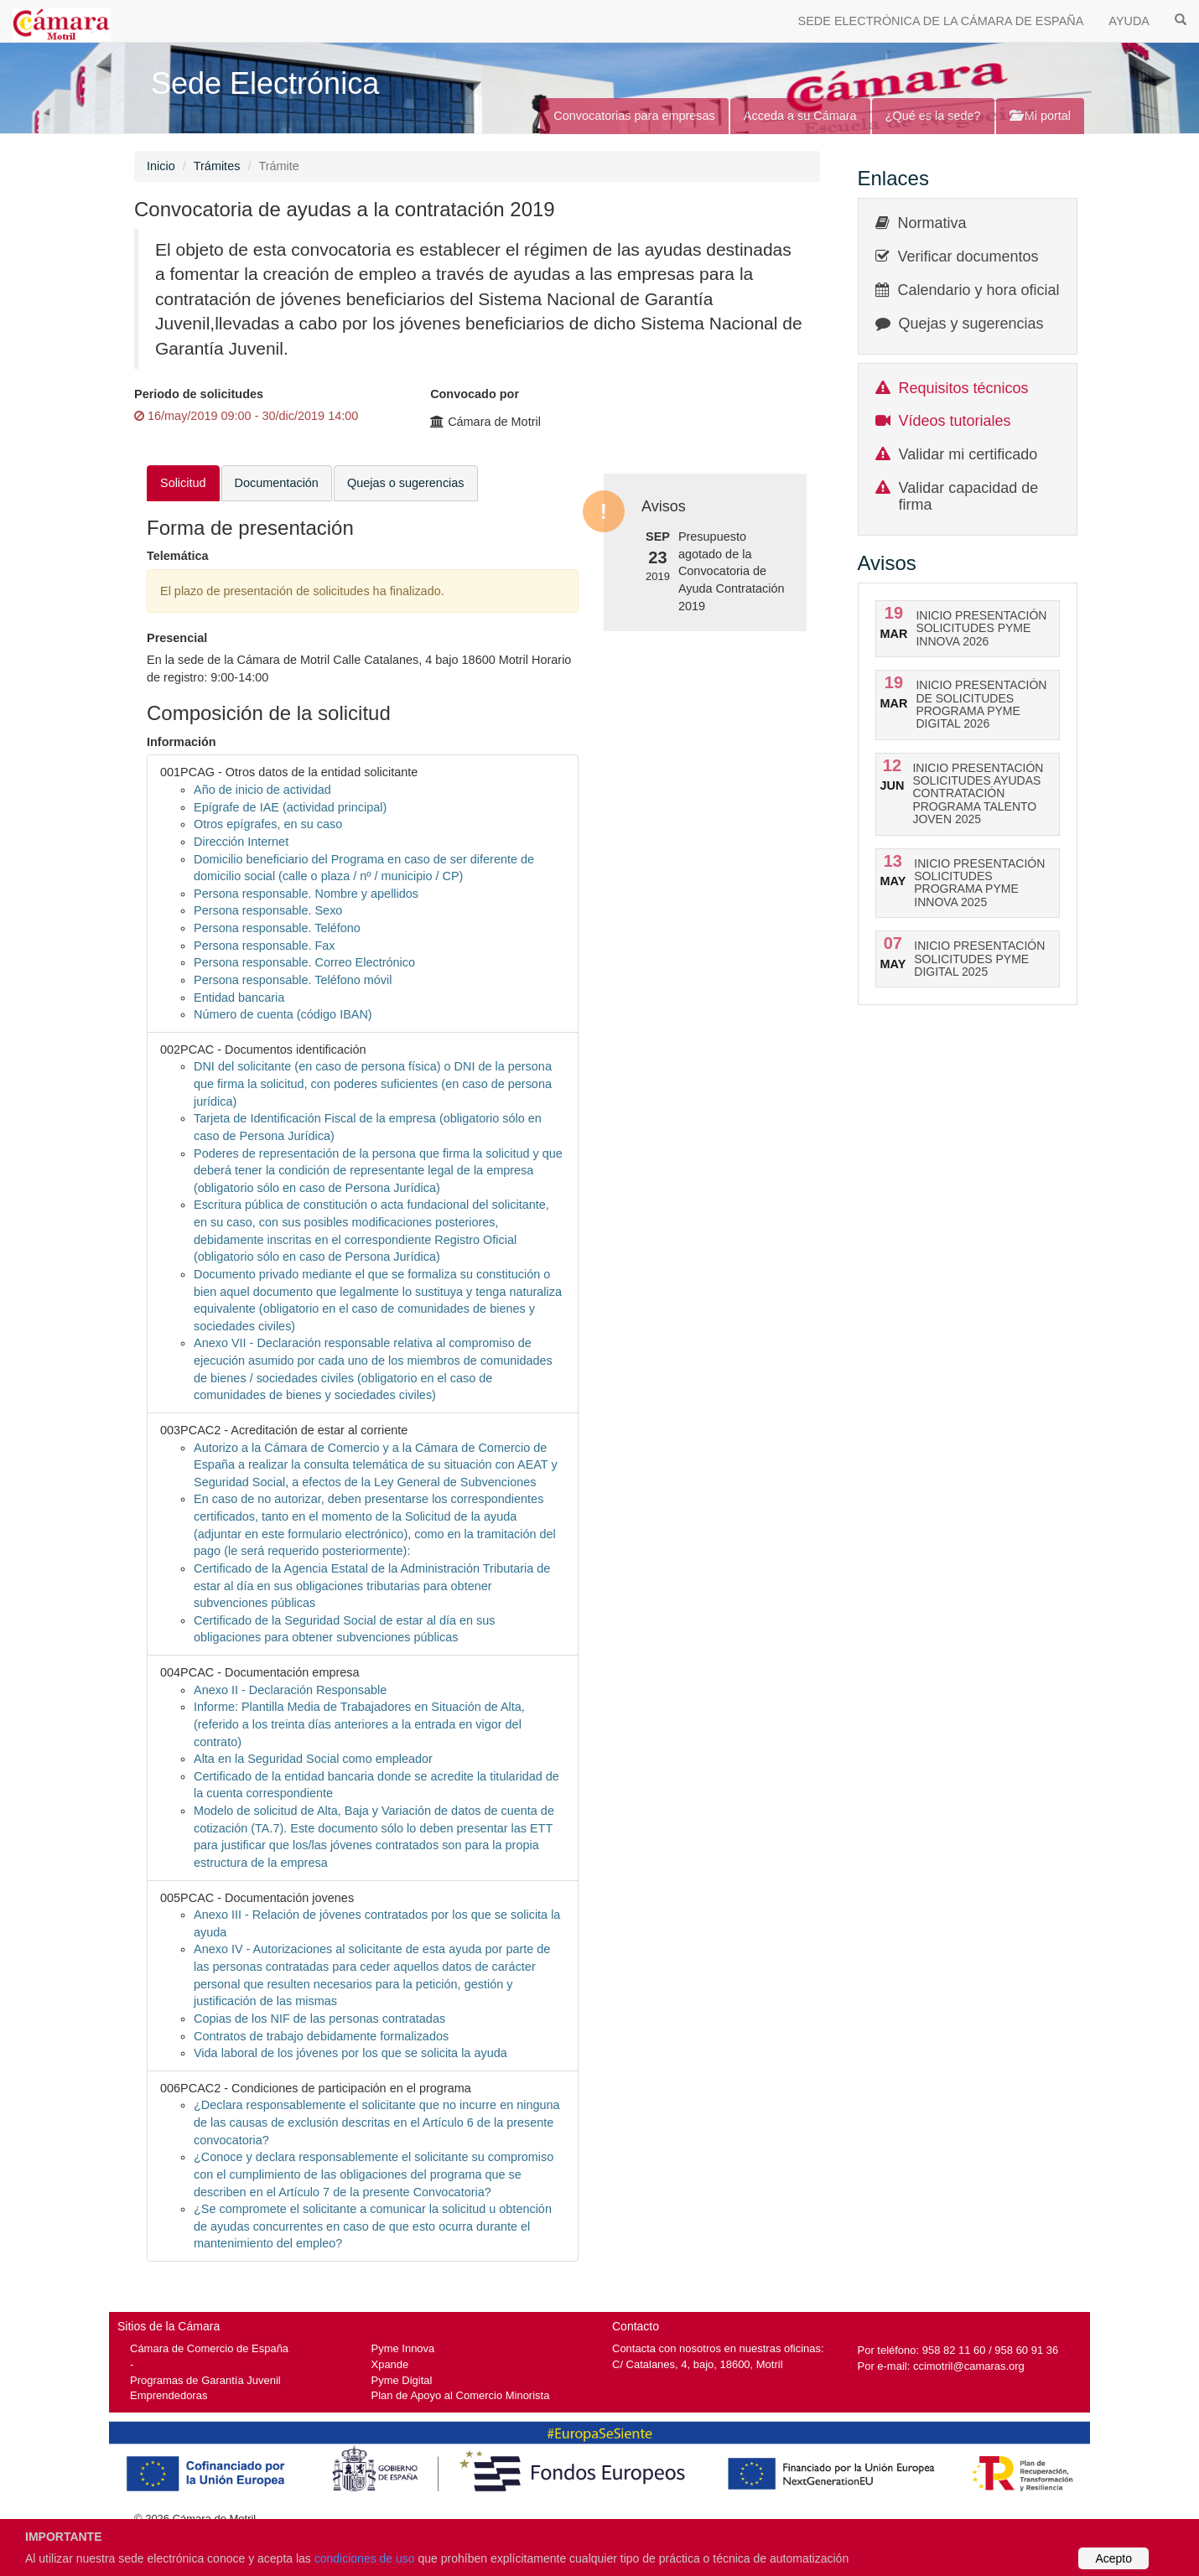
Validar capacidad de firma (969, 496)
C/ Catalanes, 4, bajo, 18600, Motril (697, 2364)
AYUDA (1129, 21)
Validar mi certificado (968, 454)
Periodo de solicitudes (198, 394)
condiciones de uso (364, 2558)
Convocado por (474, 394)
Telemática (178, 555)
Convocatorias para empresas (634, 115)
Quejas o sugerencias (406, 483)
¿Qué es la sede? (933, 115)
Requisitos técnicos (964, 388)
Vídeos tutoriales (955, 420)
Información (181, 742)
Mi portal (1040, 115)
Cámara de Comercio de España (209, 2348)
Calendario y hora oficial (979, 290)
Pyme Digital (402, 2380)
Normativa (932, 223)
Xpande (390, 2364)
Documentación (277, 483)
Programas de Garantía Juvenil (205, 2380)
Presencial (177, 638)
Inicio (161, 166)
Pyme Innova (403, 2348)
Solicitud (183, 483)
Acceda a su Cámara (800, 115)
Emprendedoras (168, 2395)
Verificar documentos (968, 256)
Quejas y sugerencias (971, 323)
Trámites (217, 166)
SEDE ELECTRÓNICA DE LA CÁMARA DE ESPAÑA (941, 21)
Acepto (1113, 2558)
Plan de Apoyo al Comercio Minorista (460, 2395)
